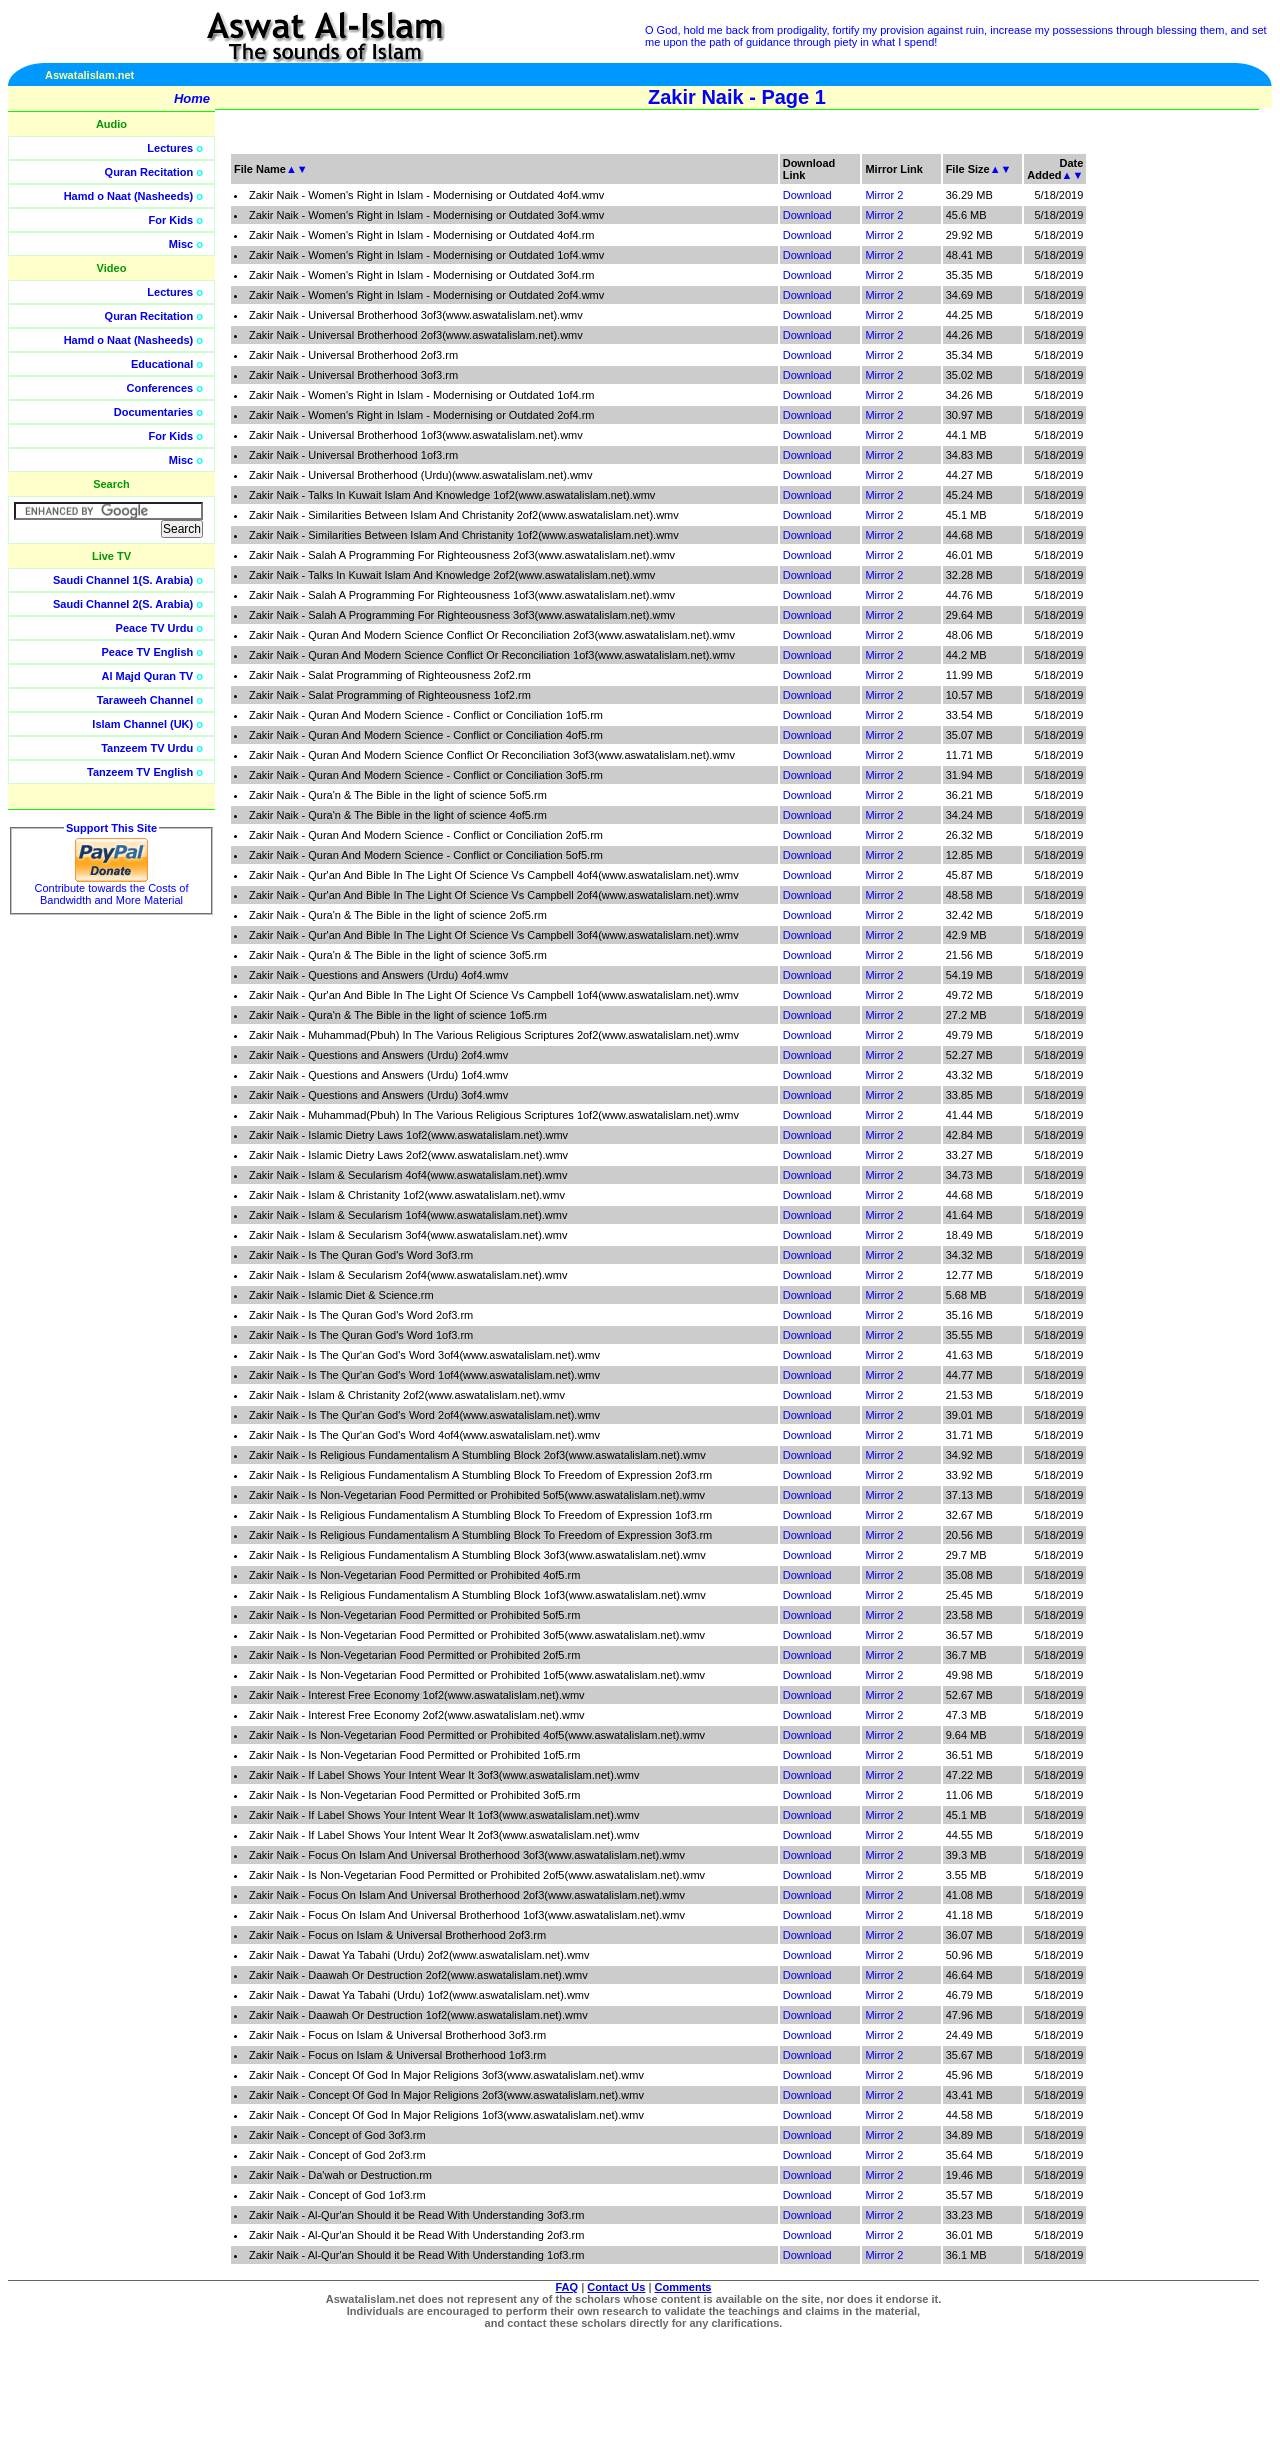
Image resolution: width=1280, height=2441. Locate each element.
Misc (181, 244)
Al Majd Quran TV (148, 676)
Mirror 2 (884, 195)
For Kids (171, 220)
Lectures (170, 148)
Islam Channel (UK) (142, 724)
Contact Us (616, 2287)
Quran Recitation (149, 172)
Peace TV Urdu (155, 628)
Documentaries (153, 412)
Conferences (160, 388)
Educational (162, 364)
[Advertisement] (1185, 450)
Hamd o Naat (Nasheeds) (129, 196)
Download (807, 195)
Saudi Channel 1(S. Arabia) (123, 580)
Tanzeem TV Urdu (147, 748)
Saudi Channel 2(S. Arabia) (123, 604)
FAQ (567, 2287)
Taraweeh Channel (145, 700)
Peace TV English (148, 652)
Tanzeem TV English (140, 772)
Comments (683, 2287)
